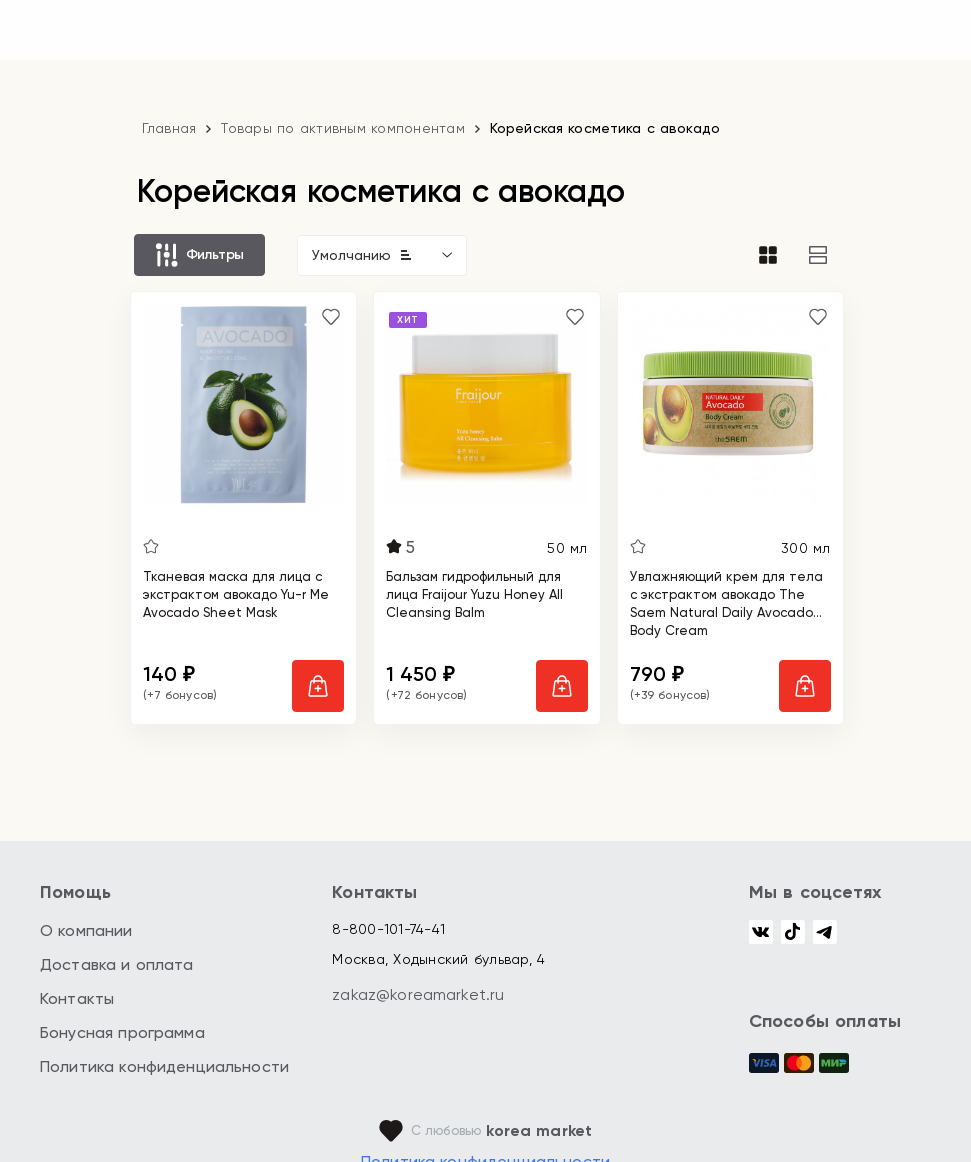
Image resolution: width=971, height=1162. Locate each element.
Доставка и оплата (117, 964)
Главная (169, 128)
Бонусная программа (122, 1032)
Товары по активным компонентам (343, 128)
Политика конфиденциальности (164, 1066)
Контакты (77, 998)
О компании (86, 930)
